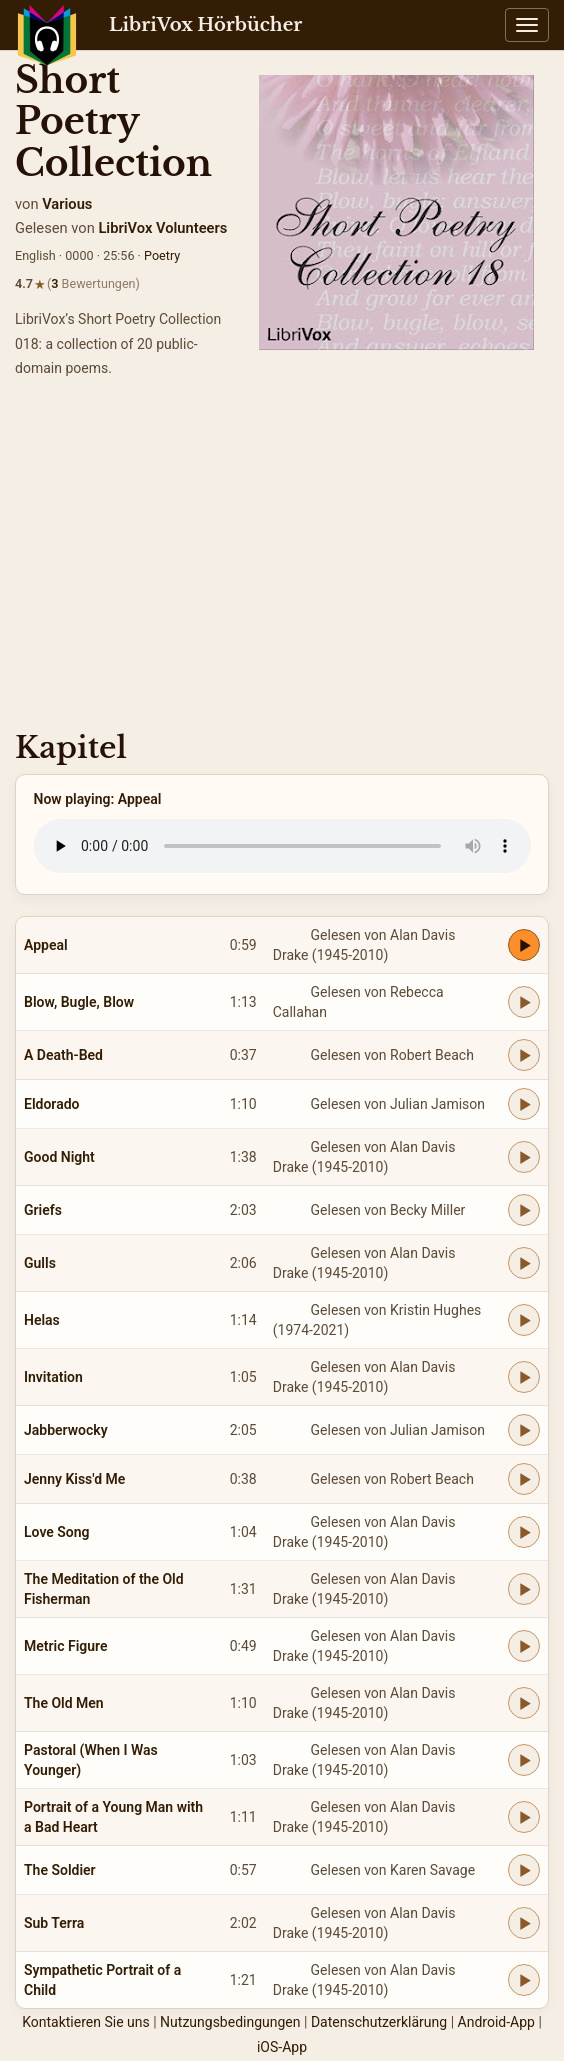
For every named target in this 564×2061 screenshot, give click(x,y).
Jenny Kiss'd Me (74, 1479)
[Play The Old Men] (524, 1703)
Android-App (496, 2022)
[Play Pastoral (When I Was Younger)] (524, 1760)
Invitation (53, 1377)
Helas (42, 1320)
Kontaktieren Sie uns (86, 2022)
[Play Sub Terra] (524, 1923)
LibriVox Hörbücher (205, 25)
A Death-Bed (63, 1055)
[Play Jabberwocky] (524, 1430)
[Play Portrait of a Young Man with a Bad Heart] (524, 1817)
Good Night (59, 1157)
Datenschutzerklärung (379, 2022)
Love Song (57, 1532)
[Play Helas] (524, 1320)
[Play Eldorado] (524, 1104)
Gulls (40, 1263)
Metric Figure (66, 1646)
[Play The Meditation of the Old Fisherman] (524, 1589)
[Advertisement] (282, 561)
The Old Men (64, 1703)
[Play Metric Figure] (524, 1646)
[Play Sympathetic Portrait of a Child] (524, 1980)
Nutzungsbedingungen (230, 2022)
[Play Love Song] (524, 1532)
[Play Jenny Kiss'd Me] (524, 1479)
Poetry (162, 255)
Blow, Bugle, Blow (79, 1002)
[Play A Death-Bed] (524, 1055)
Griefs (43, 1210)
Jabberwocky (66, 1430)
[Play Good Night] (524, 1157)
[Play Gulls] (524, 1263)
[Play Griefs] (524, 1210)
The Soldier (60, 1870)
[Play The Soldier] (524, 1870)
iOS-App (282, 2047)
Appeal (46, 945)
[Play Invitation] (524, 1377)
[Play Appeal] (524, 945)
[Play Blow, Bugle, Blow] (524, 1002)
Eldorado (51, 1104)
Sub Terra (54, 1923)
